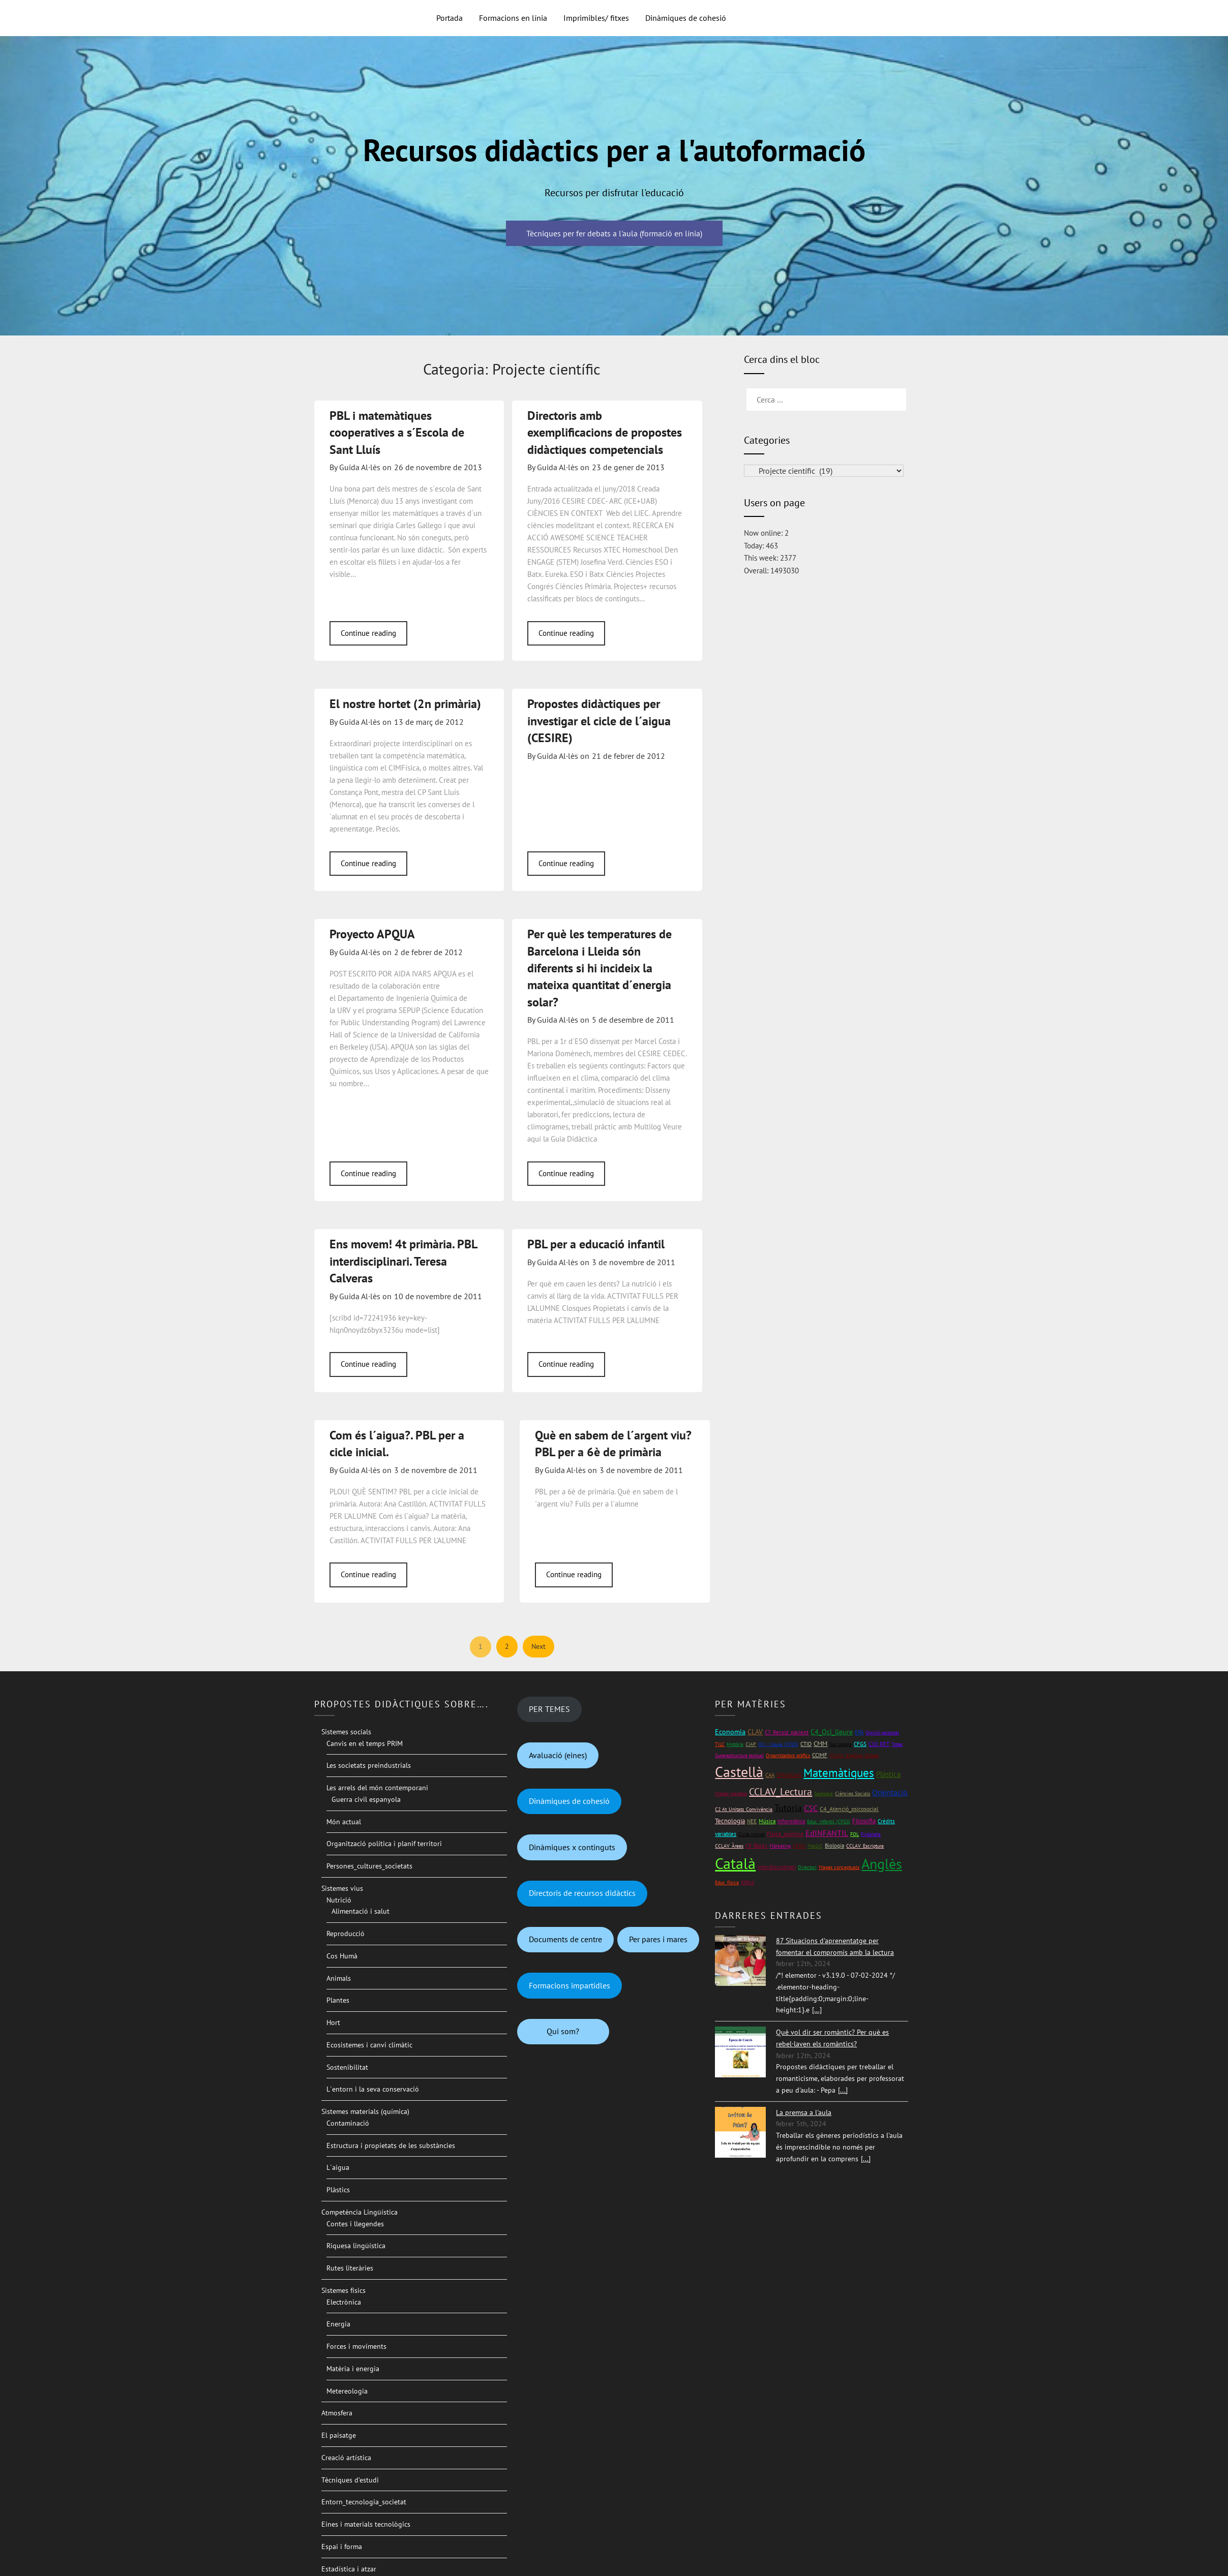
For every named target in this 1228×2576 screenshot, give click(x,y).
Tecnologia (730, 1821)
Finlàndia (871, 1834)
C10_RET (878, 1743)
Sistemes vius (342, 1888)
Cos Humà (341, 1955)
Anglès (881, 1864)
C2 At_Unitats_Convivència (743, 1809)
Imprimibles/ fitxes (596, 18)
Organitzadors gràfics (788, 1755)
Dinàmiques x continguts (572, 1847)
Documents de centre (565, 1939)
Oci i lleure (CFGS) (778, 1744)
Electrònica (343, 2302)
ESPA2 (747, 1882)
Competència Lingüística (359, 2212)
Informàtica (791, 1821)
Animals (338, 1978)
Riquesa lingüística (355, 2245)
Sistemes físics (343, 2290)
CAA (769, 1774)
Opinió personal (882, 1732)
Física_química (785, 1833)
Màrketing (780, 1846)
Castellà (739, 1772)
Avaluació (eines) (558, 1755)
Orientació (890, 1792)
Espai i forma (341, 2546)
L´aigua (337, 2167)
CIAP (750, 1744)
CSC (811, 1808)
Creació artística (346, 2457)
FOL (854, 1834)
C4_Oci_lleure (832, 1731)
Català (735, 1863)
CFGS (860, 1743)
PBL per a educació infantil (596, 1244)
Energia (338, 2323)
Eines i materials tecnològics (365, 2524)
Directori (807, 1867)
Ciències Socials (852, 1793)
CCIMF (819, 1755)
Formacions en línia (513, 18)
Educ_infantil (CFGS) (828, 1821)
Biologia (834, 1845)
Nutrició (338, 1900)
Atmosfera (336, 2412)
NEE (752, 1821)
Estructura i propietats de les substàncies (390, 2145)
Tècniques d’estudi (350, 2480)
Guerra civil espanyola (366, 1799)
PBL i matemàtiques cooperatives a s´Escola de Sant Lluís (397, 432)
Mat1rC (815, 1846)
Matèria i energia (352, 2368)
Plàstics (338, 2189)
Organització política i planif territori (384, 1843)
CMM (820, 1743)
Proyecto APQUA (372, 934)
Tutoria (788, 1808)
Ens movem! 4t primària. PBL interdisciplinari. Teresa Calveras (403, 1261)
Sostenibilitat (347, 2067)
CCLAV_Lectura (780, 1791)
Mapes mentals (731, 1793)
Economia (730, 1731)
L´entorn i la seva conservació (372, 2089)
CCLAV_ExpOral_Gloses (854, 1755)
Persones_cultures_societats (369, 1865)
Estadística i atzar (348, 2568)
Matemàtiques (838, 1772)
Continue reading (368, 633)
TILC (720, 1744)
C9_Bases (756, 1845)
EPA (859, 1732)
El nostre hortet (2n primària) (405, 704)
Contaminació (347, 2123)
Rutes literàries (349, 2268)
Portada (449, 18)
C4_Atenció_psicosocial (849, 1809)
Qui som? (563, 2031)
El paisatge (338, 2435)
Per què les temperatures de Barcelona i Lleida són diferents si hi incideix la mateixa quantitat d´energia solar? (599, 968)
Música (767, 1821)
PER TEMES (549, 1709)
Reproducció (345, 1933)
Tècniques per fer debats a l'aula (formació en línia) (614, 233)
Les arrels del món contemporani (377, 1787)
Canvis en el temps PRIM (364, 1743)
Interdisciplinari (777, 1866)
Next (538, 1646)
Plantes (337, 2000)
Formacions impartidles (569, 1985)
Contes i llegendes (355, 2223)
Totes (897, 1744)
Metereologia (347, 2391)
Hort (333, 2022)
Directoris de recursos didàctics (582, 1893)
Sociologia (840, 1744)
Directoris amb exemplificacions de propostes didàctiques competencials (604, 432)
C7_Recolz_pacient (786, 1732)
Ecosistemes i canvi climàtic (369, 2044)
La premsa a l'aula (803, 2112)
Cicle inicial (751, 1834)
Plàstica (888, 1774)
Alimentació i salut (361, 1911)
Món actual (343, 1821)
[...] (817, 2009)
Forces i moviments (356, 2346)
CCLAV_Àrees (729, 1846)
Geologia (823, 1793)
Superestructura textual (739, 1755)
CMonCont (788, 1774)
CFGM (799, 1846)
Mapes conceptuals (839, 1867)
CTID (806, 1743)
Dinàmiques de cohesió (685, 18)
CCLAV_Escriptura (865, 1846)
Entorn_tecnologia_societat (363, 2501)
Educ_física (727, 1882)
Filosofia (864, 1821)
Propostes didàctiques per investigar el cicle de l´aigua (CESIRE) (599, 721)
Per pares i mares (658, 1939)
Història (735, 1744)
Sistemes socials (346, 1731)
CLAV (755, 1731)
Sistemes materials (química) (365, 2111)
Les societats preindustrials (368, 1765)
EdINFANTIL (826, 1833)
